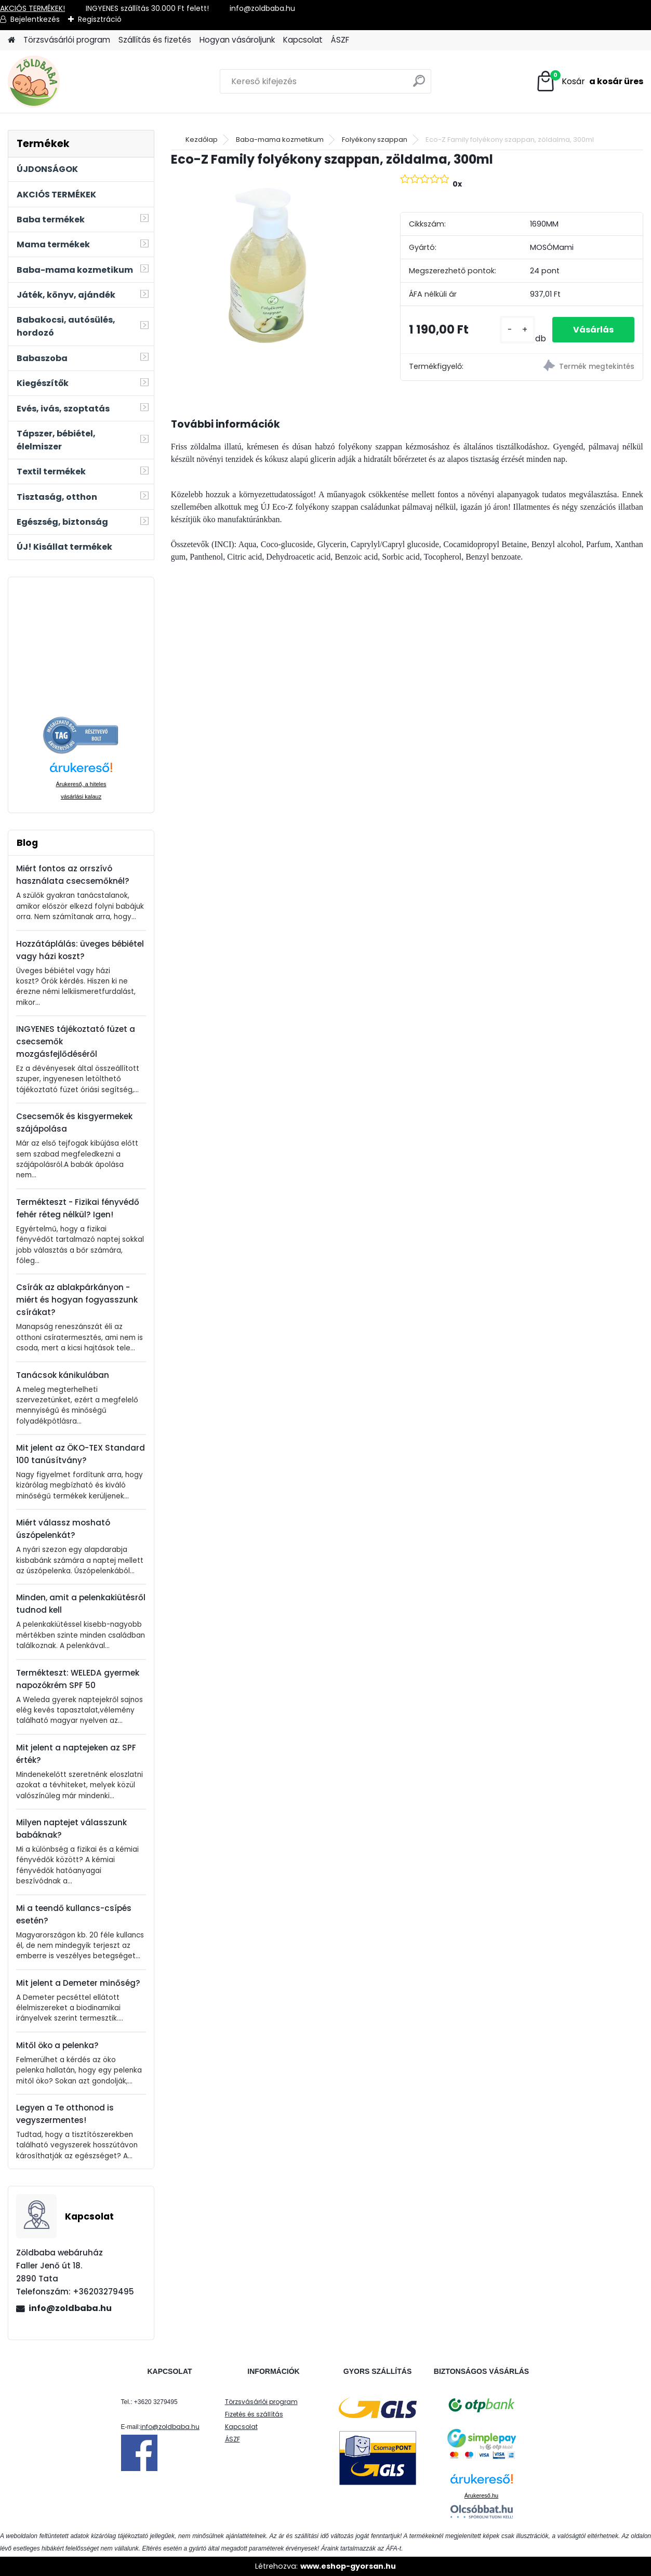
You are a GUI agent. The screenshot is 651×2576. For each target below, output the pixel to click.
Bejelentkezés (35, 19)
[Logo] (79, 82)
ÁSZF (340, 39)
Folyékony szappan (374, 139)
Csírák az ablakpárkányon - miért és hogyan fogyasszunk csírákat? (77, 1300)
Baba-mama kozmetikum (280, 139)
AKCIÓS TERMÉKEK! (32, 8)
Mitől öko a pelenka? (57, 2045)
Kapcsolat (303, 39)
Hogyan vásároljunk (237, 39)
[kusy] (517, 330)
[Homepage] (11, 40)
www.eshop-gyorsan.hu (348, 2566)
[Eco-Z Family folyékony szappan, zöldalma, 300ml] (269, 267)
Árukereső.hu (481, 2495)
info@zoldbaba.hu (70, 2308)
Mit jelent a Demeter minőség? (78, 1982)
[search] (419, 85)
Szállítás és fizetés (154, 39)
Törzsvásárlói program (66, 39)
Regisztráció (100, 19)
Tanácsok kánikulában (62, 1375)
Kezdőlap (201, 139)
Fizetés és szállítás (254, 2414)
